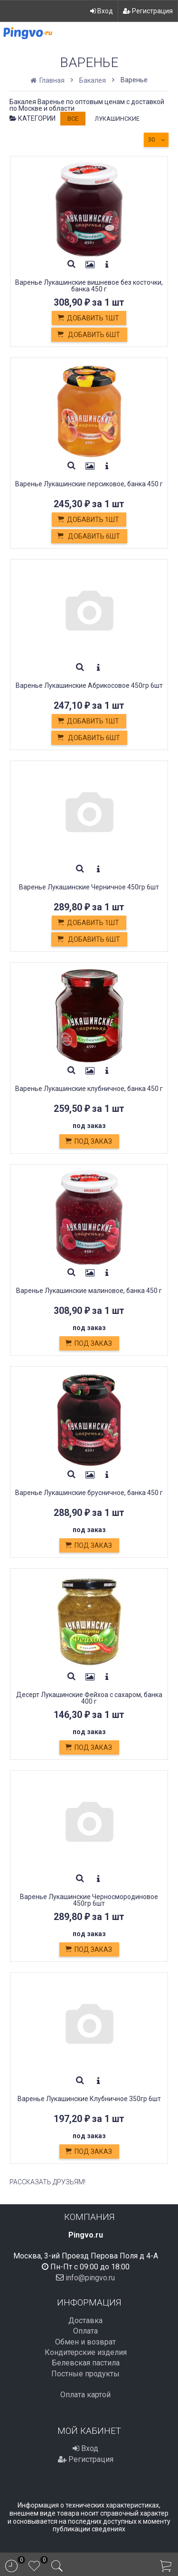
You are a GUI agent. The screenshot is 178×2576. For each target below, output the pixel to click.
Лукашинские (117, 118)
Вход (101, 11)
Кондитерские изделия (86, 2352)
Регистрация (148, 11)
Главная (48, 80)
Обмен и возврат (85, 2341)
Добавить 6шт (88, 335)
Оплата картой (85, 2394)
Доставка (85, 2320)
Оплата (85, 2330)
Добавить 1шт (87, 318)
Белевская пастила (86, 2362)
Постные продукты (85, 2373)
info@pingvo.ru (90, 2277)
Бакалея (92, 80)
